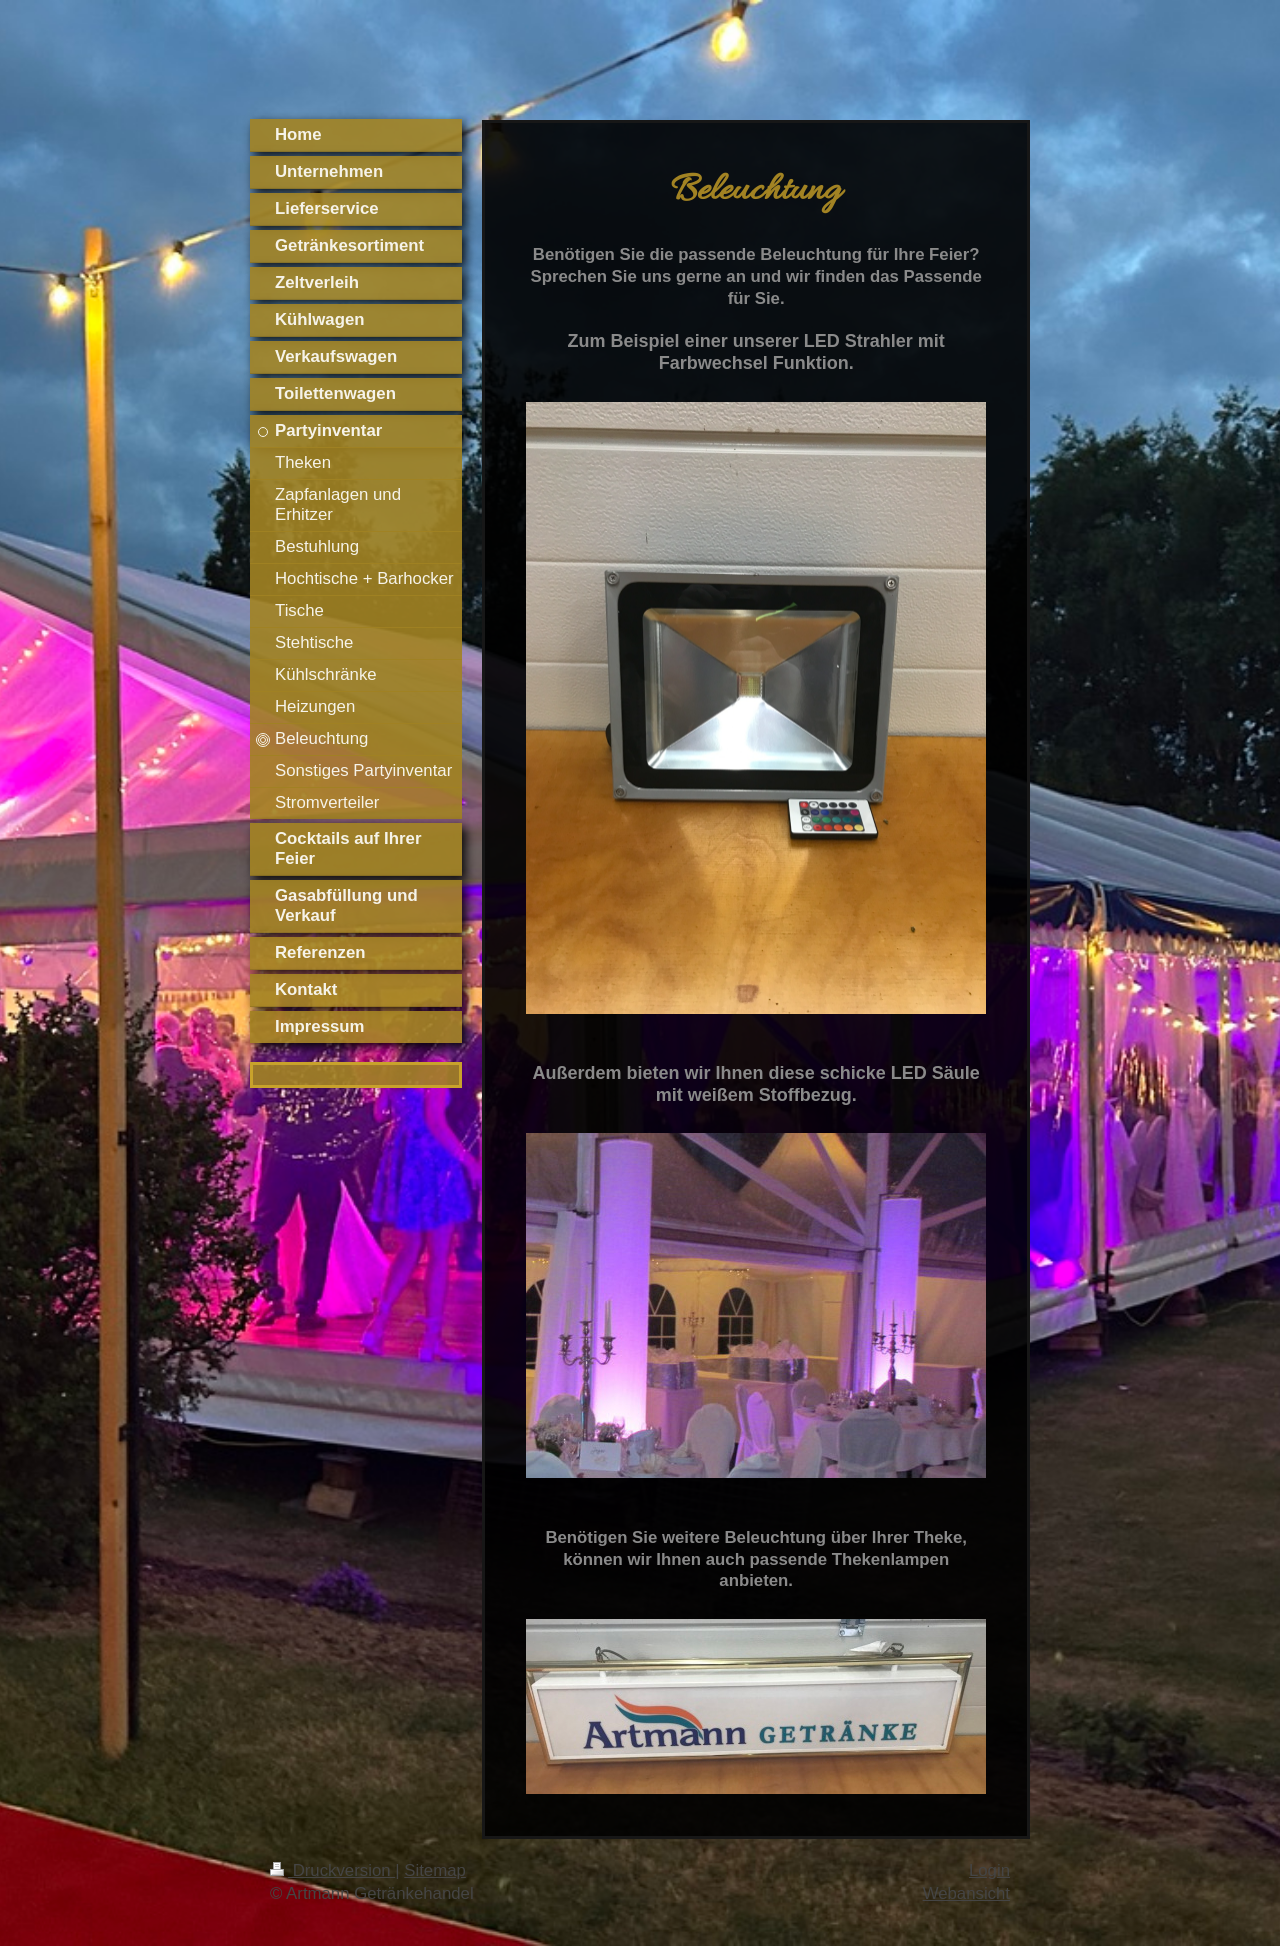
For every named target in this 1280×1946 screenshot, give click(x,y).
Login (989, 1870)
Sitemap (435, 1870)
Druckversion (332, 1870)
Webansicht (966, 1893)
